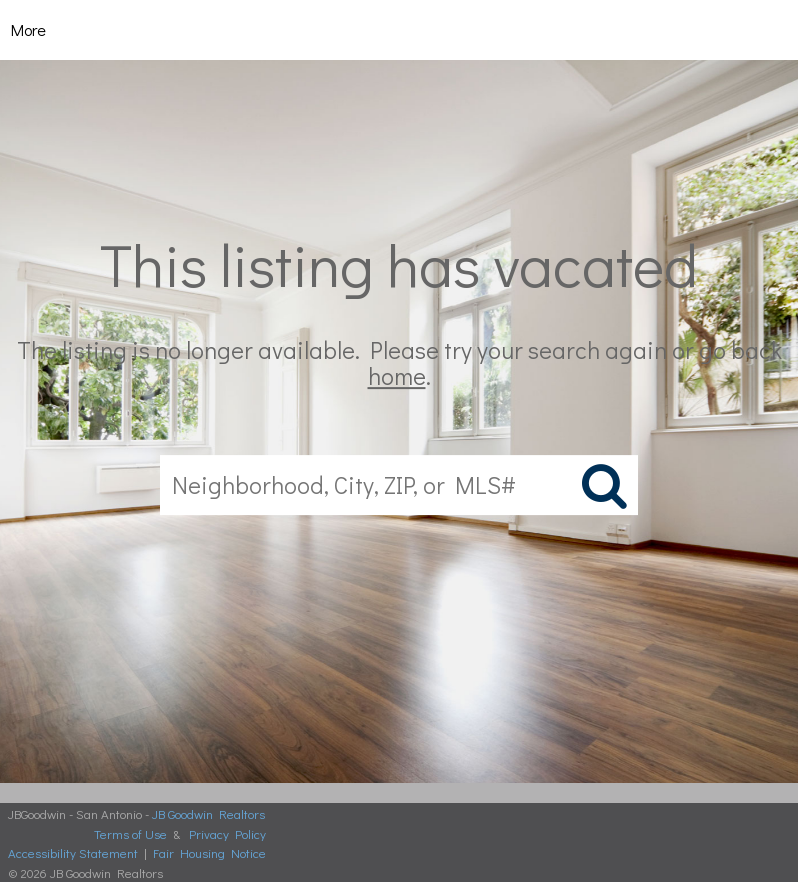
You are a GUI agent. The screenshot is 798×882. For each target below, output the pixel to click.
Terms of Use (130, 833)
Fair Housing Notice (209, 852)
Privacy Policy (227, 833)
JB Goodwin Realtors (208, 813)
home (397, 376)
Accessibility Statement (73, 852)
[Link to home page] (399, 30)
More (28, 29)
